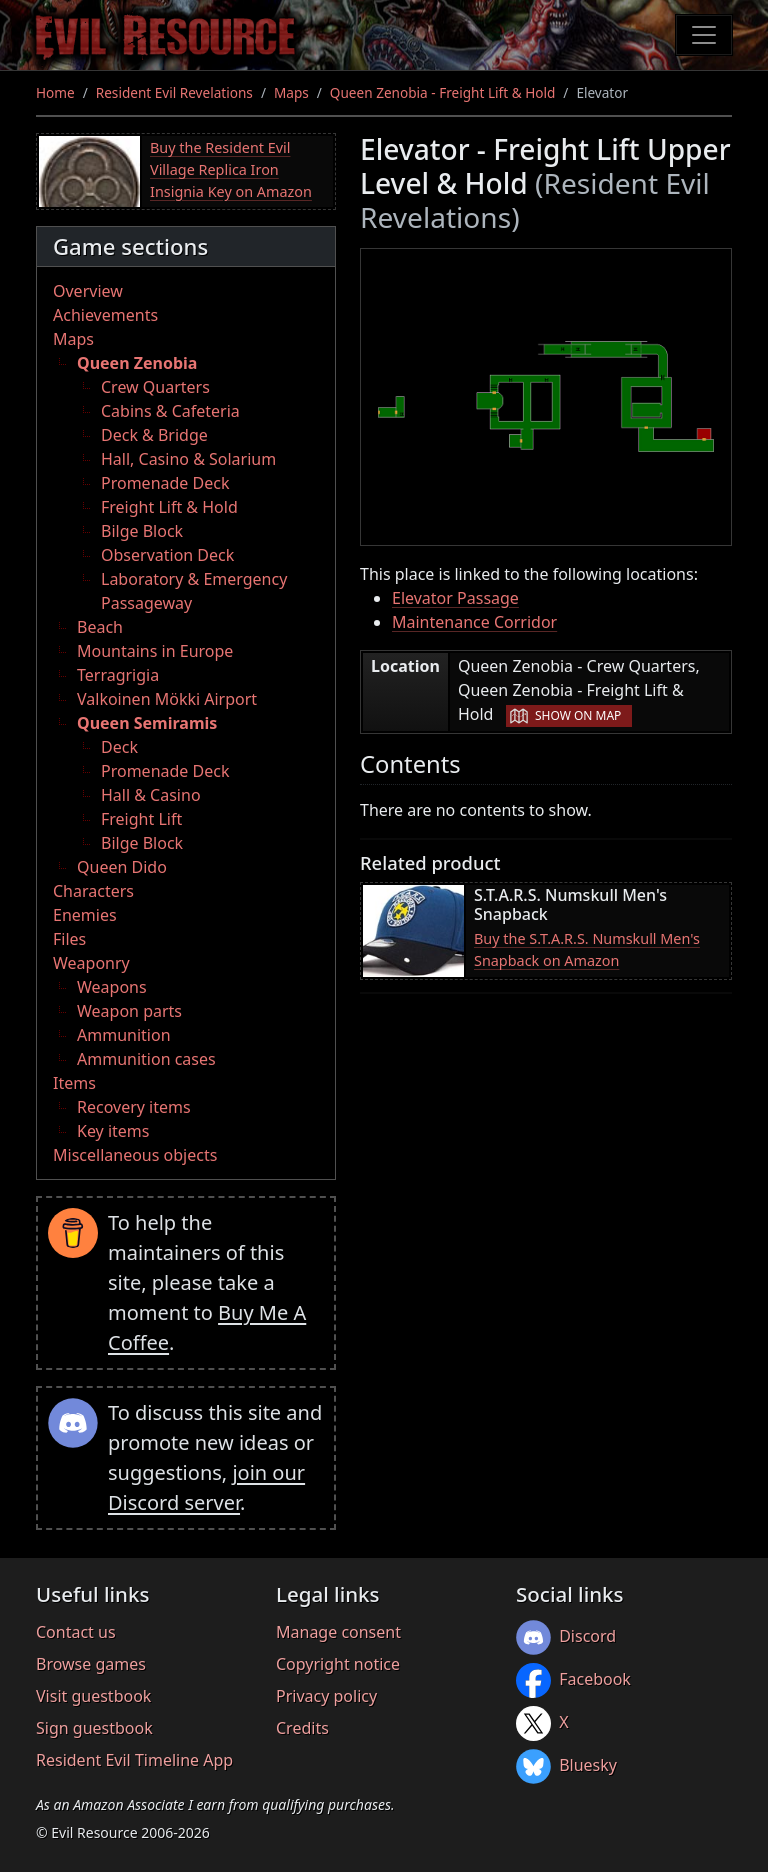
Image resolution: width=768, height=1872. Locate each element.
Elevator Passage (455, 598)
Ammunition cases (146, 1059)
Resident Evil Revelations (174, 92)
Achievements (105, 315)
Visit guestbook (93, 1696)
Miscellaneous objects (135, 1155)
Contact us (76, 1632)
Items (74, 1083)
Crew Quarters (155, 387)
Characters (93, 891)
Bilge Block (142, 531)
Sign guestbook (94, 1728)
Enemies (85, 915)
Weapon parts (129, 1011)
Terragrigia (118, 675)
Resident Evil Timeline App (134, 1760)
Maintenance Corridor (474, 622)
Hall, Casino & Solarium (188, 459)
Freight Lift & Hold (169, 507)
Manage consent (338, 1632)
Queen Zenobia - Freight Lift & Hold (442, 92)
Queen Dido (122, 867)
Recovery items (134, 1107)
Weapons (112, 987)
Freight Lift (141, 819)
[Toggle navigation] (704, 35)
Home (55, 92)
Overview (88, 291)
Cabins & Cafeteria (170, 411)
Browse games (91, 1664)
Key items (113, 1131)
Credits (302, 1728)
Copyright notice (338, 1664)
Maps (291, 92)
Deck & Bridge (154, 435)
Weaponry (91, 963)
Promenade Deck (165, 483)
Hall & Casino (151, 795)
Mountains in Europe (155, 651)
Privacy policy (326, 1696)
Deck (119, 747)
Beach (100, 627)
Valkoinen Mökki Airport (167, 699)
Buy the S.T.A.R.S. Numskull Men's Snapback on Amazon (587, 949)
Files (69, 939)
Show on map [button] (578, 715)
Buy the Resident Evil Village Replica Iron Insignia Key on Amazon (231, 169)
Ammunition (124, 1035)
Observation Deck (167, 555)
